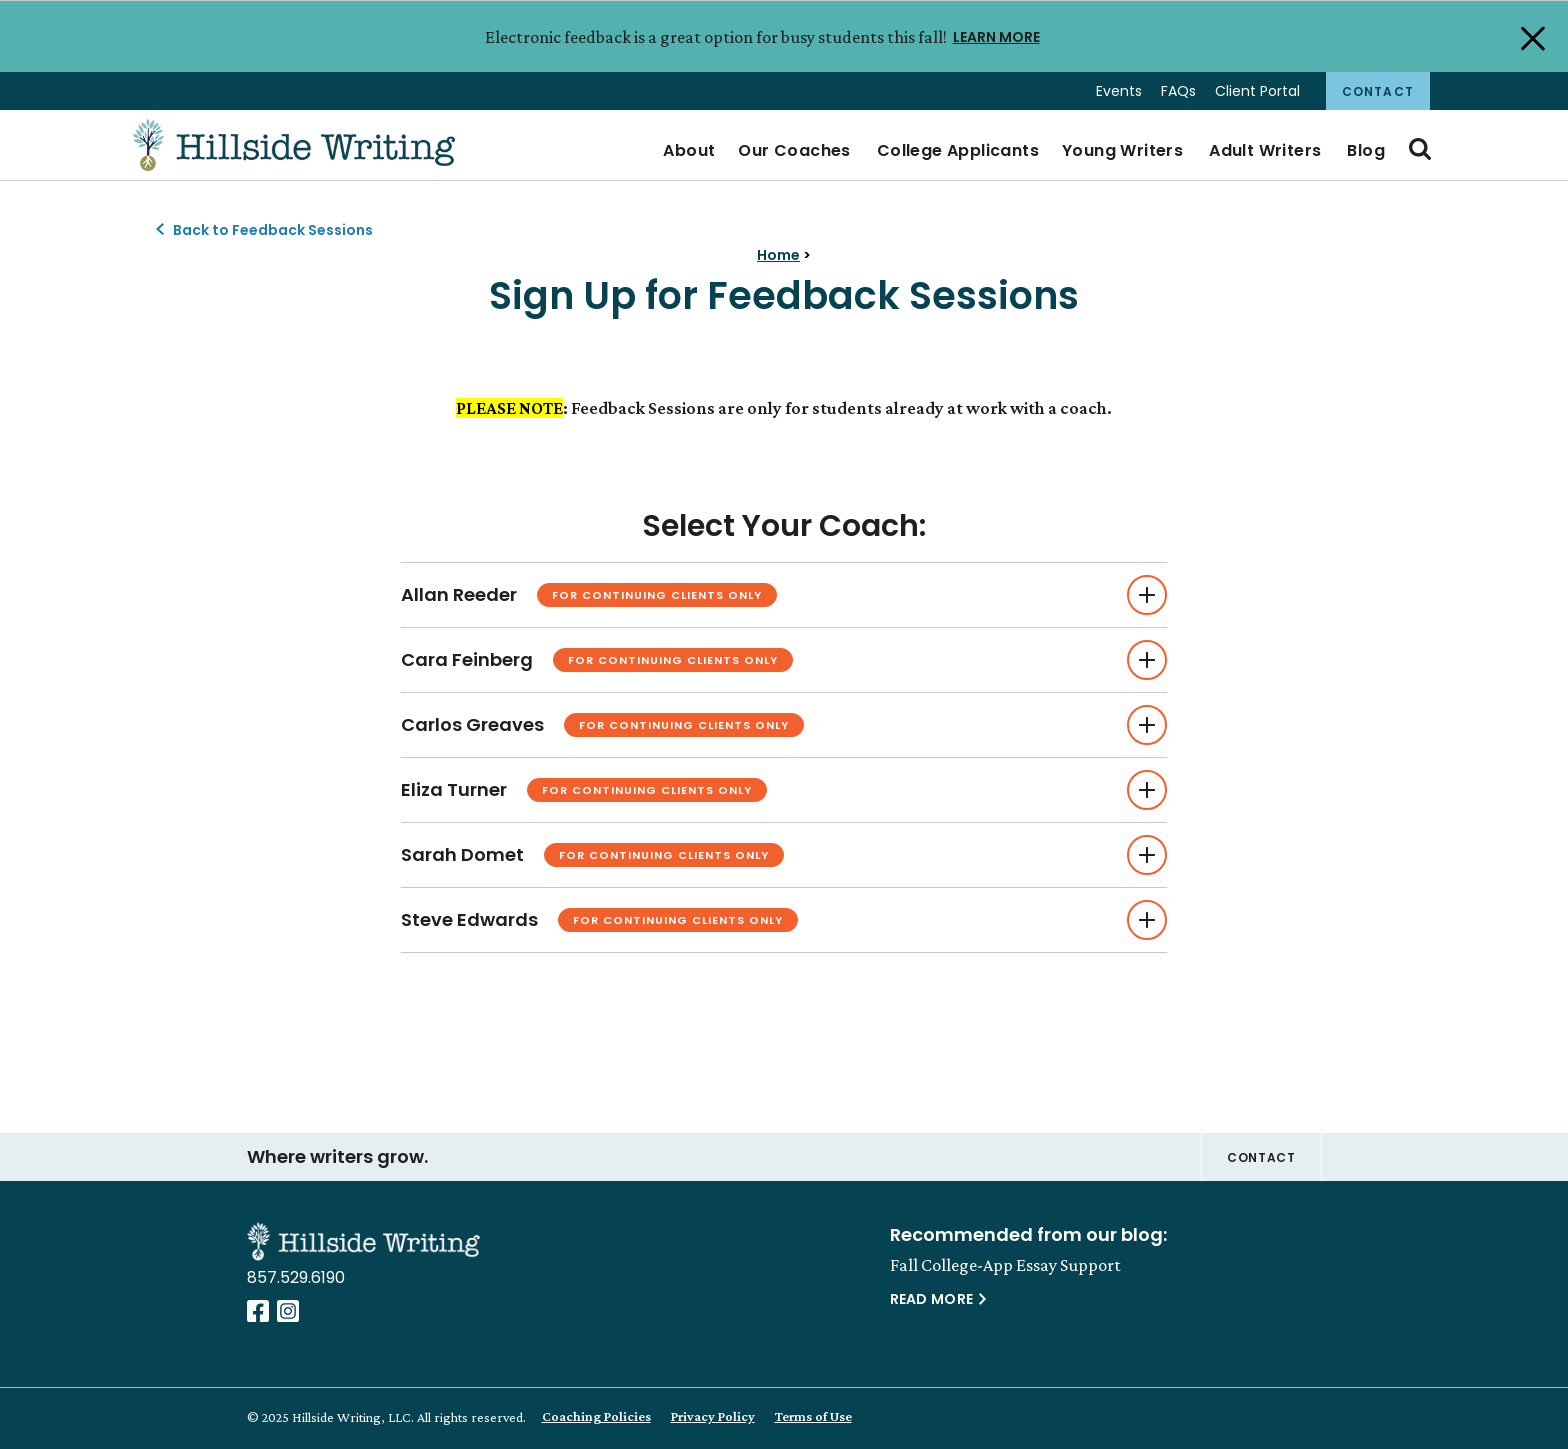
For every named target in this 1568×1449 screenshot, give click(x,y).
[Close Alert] (1531, 37)
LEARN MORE (996, 35)
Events (1119, 91)
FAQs (1178, 91)
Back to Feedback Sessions (273, 230)
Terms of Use (813, 1416)
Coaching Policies (596, 1416)
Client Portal (1257, 91)
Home (778, 255)
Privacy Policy (713, 1416)
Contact (1378, 91)
